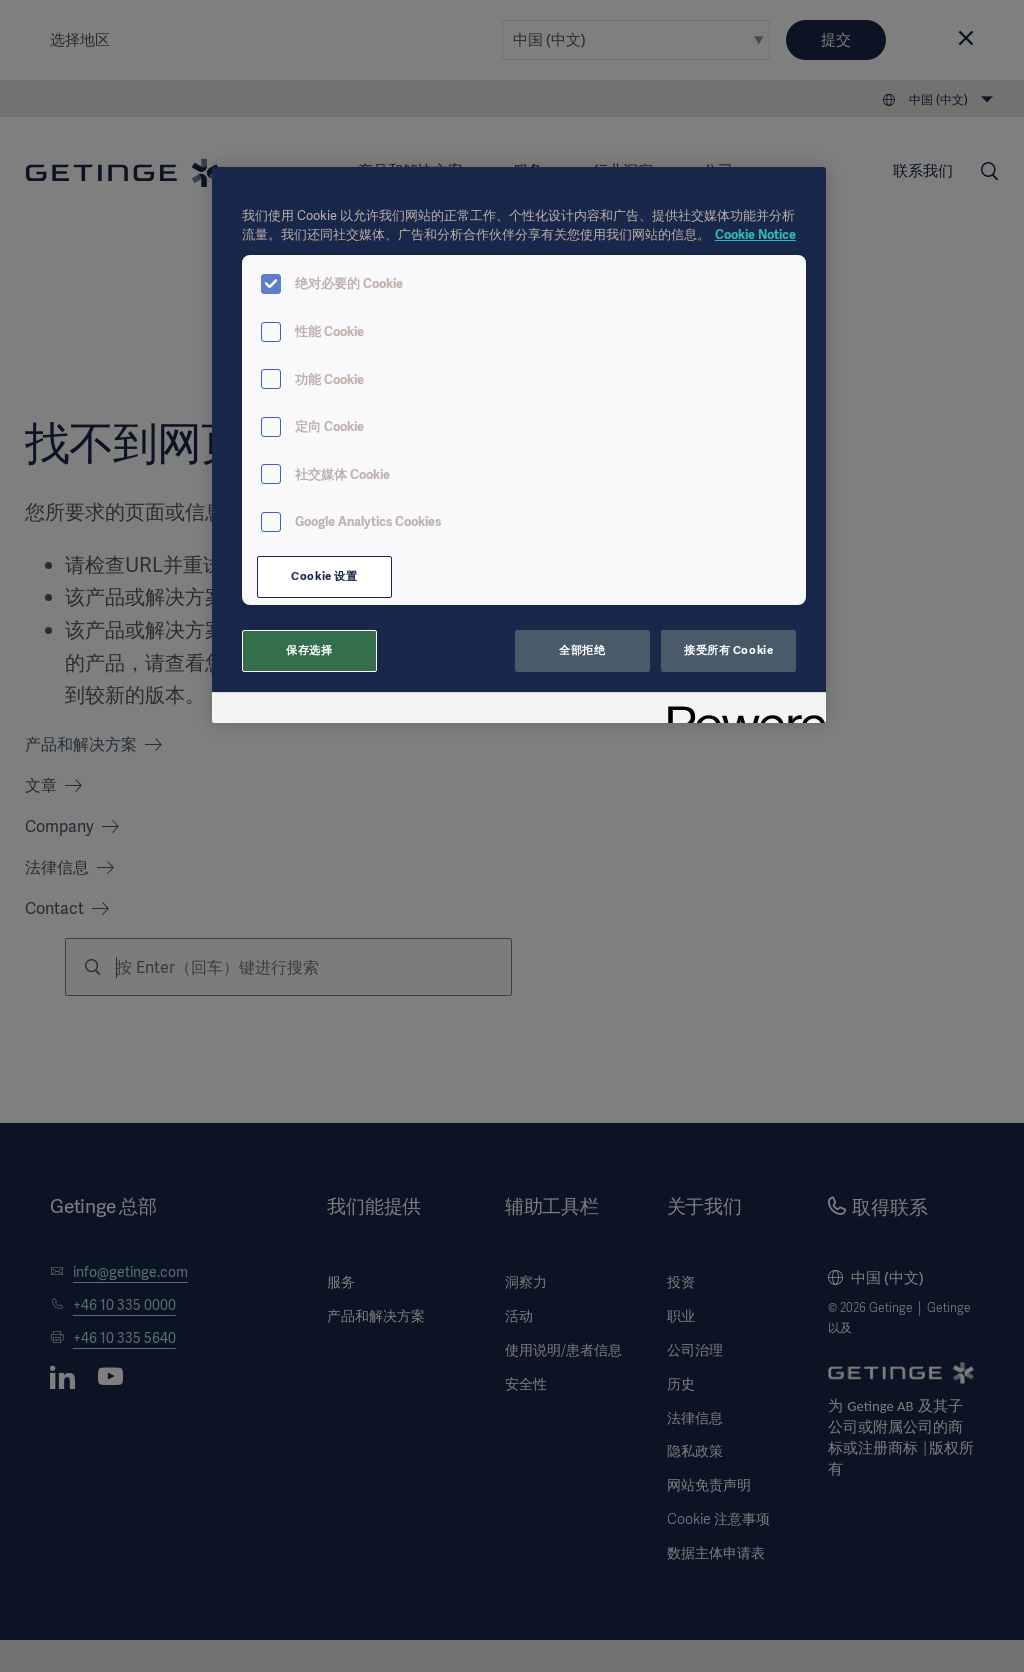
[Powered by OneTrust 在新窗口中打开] (740, 710)
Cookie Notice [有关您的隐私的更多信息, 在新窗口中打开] (755, 234)
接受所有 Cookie (728, 650)
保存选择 (309, 650)
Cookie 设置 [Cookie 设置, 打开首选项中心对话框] (324, 576)
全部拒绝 (582, 650)
